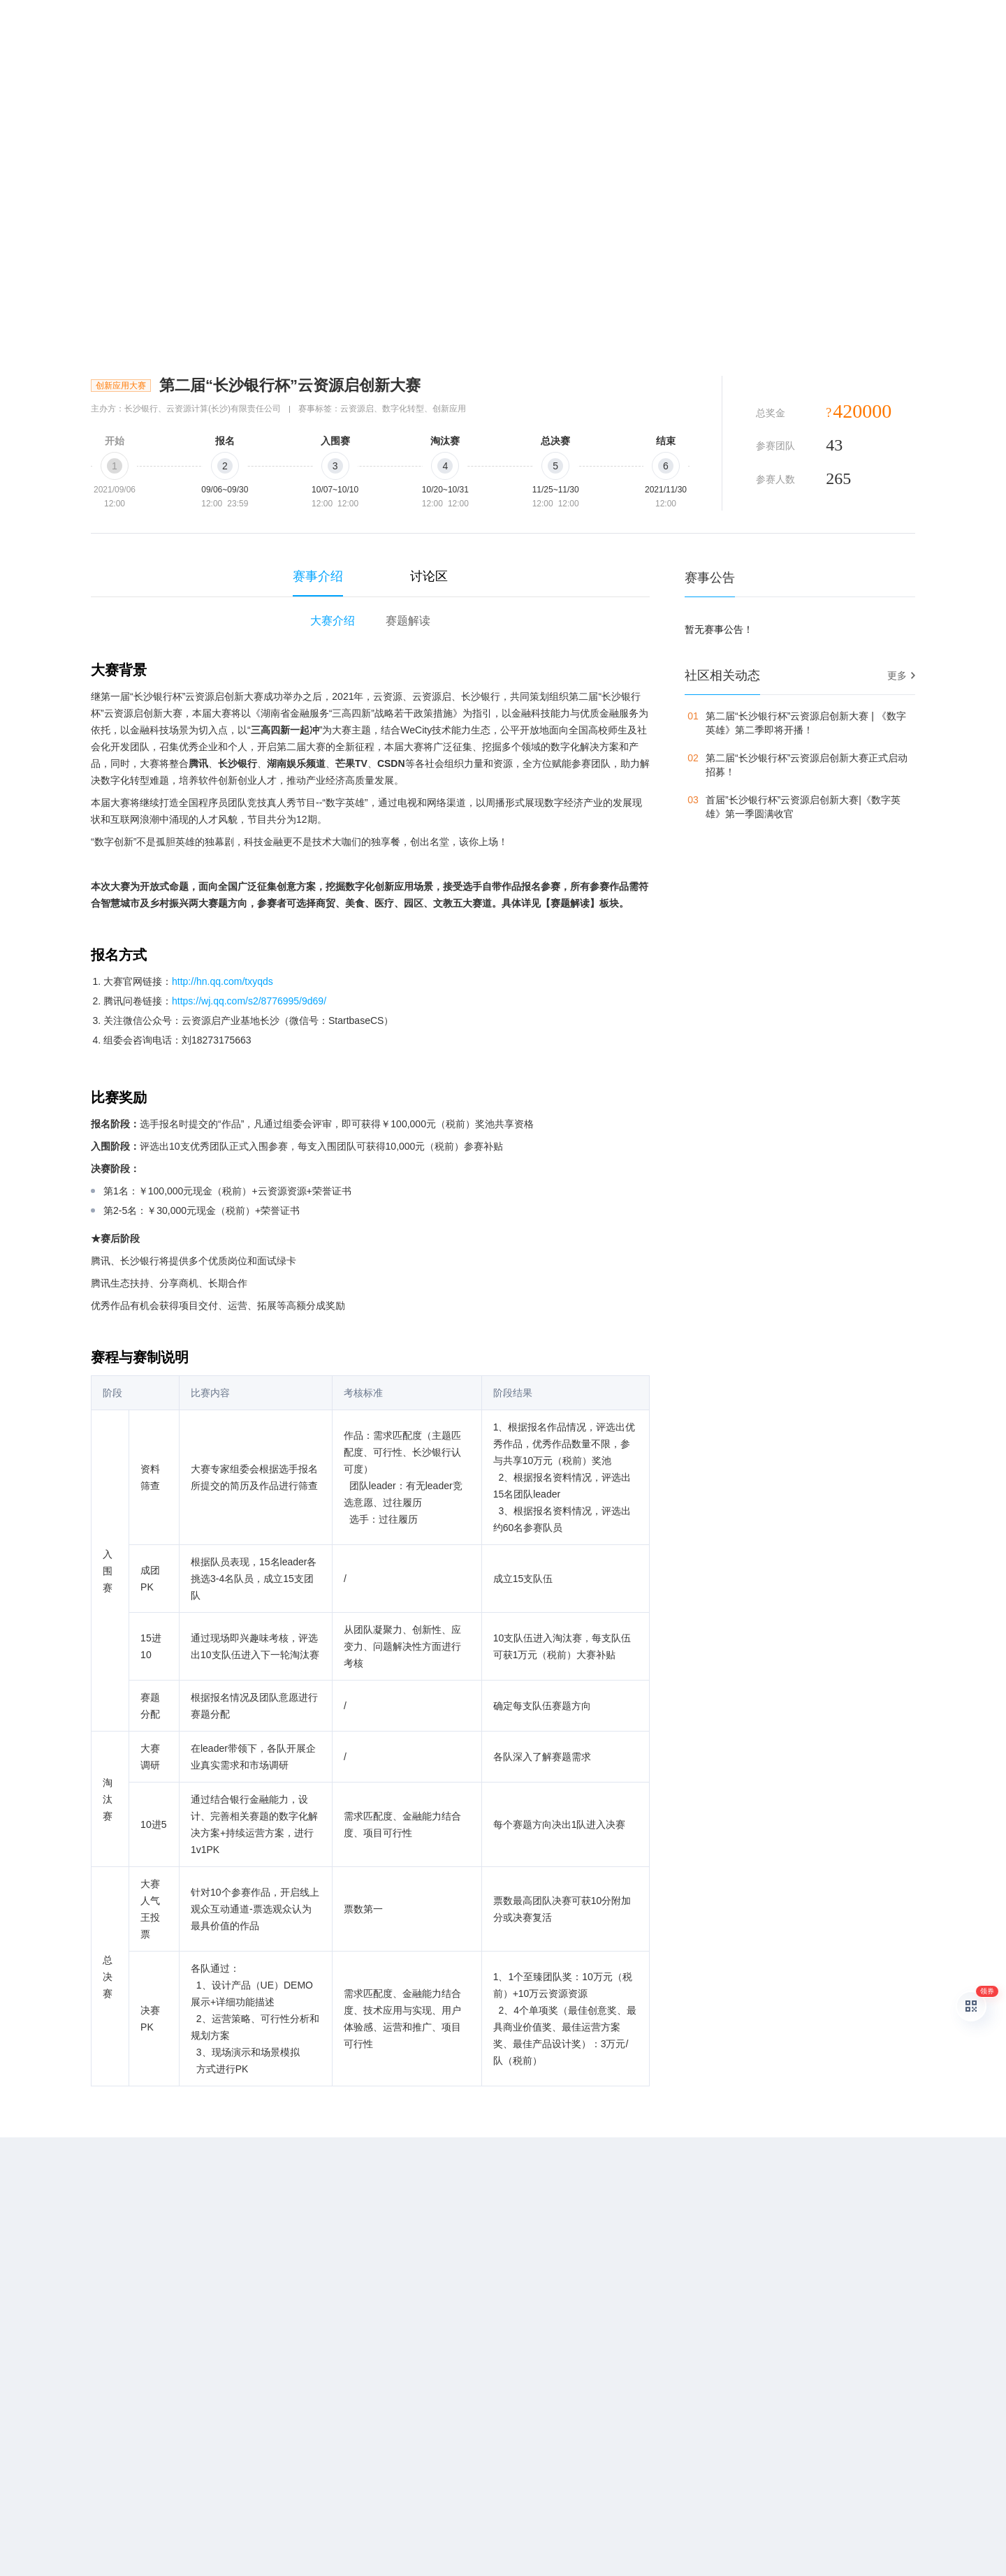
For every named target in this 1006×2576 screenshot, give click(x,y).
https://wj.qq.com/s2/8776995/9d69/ (249, 1001)
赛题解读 (408, 621)
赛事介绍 (318, 576)
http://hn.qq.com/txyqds (222, 981)
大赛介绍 (332, 621)
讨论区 (429, 576)
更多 (897, 675)
